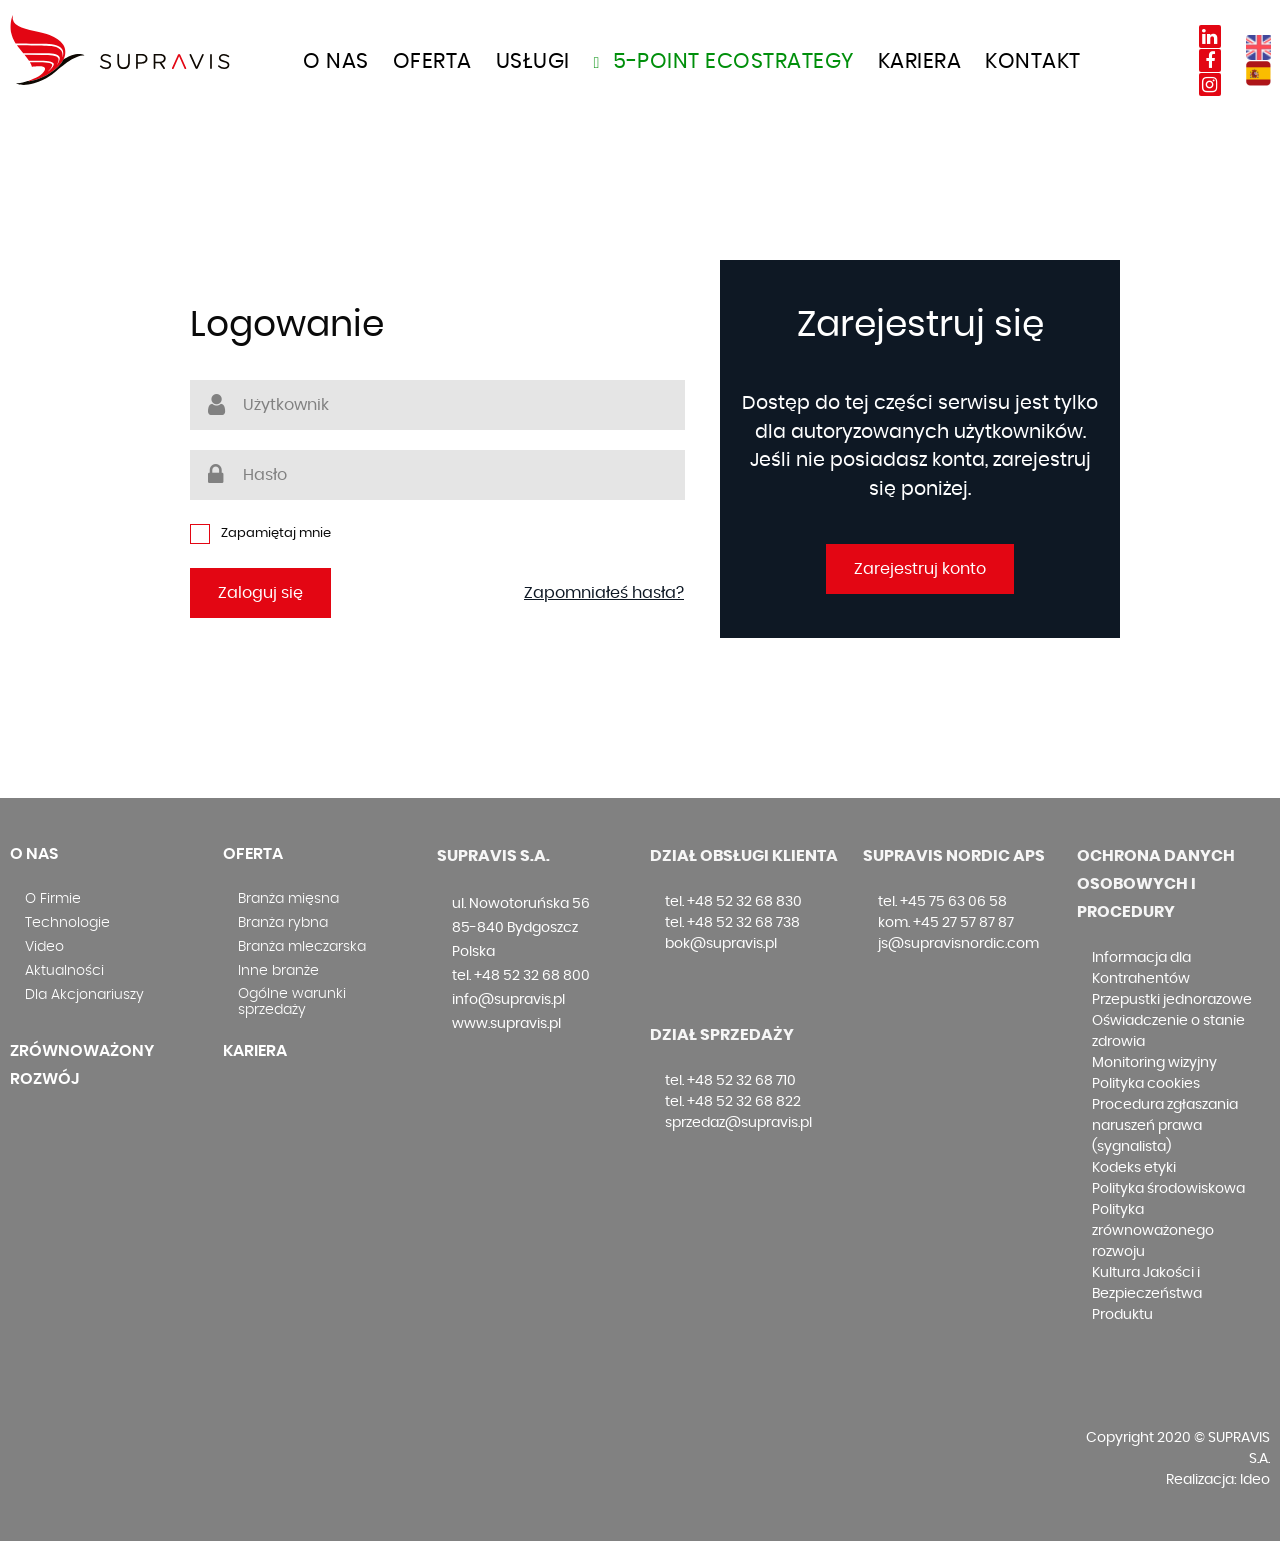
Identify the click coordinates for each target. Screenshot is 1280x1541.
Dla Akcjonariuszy (84, 995)
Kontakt (1033, 61)
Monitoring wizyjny (1154, 1063)
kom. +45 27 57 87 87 (946, 923)
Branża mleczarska (302, 947)
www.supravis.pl (506, 1024)
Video (44, 947)
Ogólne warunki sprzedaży (292, 1002)
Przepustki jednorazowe (1172, 1000)
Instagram (1210, 84)
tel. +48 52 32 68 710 (730, 1081)
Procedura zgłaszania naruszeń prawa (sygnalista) (1165, 1126)
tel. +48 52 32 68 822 (733, 1102)
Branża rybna (283, 923)
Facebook (1210, 60)
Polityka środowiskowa (1168, 1189)
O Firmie (53, 899)
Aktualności (64, 971)
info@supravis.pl (508, 1000)
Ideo (1255, 1480)
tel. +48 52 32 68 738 (732, 923)
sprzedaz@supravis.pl (738, 1123)
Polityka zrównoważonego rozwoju (1153, 1231)
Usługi (533, 61)
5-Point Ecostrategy (724, 61)
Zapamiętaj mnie (260, 534)
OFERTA (432, 61)
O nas (336, 61)
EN (1258, 47)
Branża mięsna (288, 899)
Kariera (920, 61)
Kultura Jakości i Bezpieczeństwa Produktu (1147, 1294)
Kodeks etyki (1134, 1168)
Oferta (253, 854)
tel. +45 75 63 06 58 (942, 902)
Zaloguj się (260, 593)
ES (1258, 73)
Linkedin (1210, 36)
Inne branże (278, 971)
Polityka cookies (1146, 1084)
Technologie (67, 923)
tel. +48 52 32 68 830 (733, 902)
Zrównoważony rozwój (82, 1065)
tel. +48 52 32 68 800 (521, 976)
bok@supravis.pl (721, 944)
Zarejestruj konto (920, 569)
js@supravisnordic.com (958, 944)
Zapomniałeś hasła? (604, 593)
